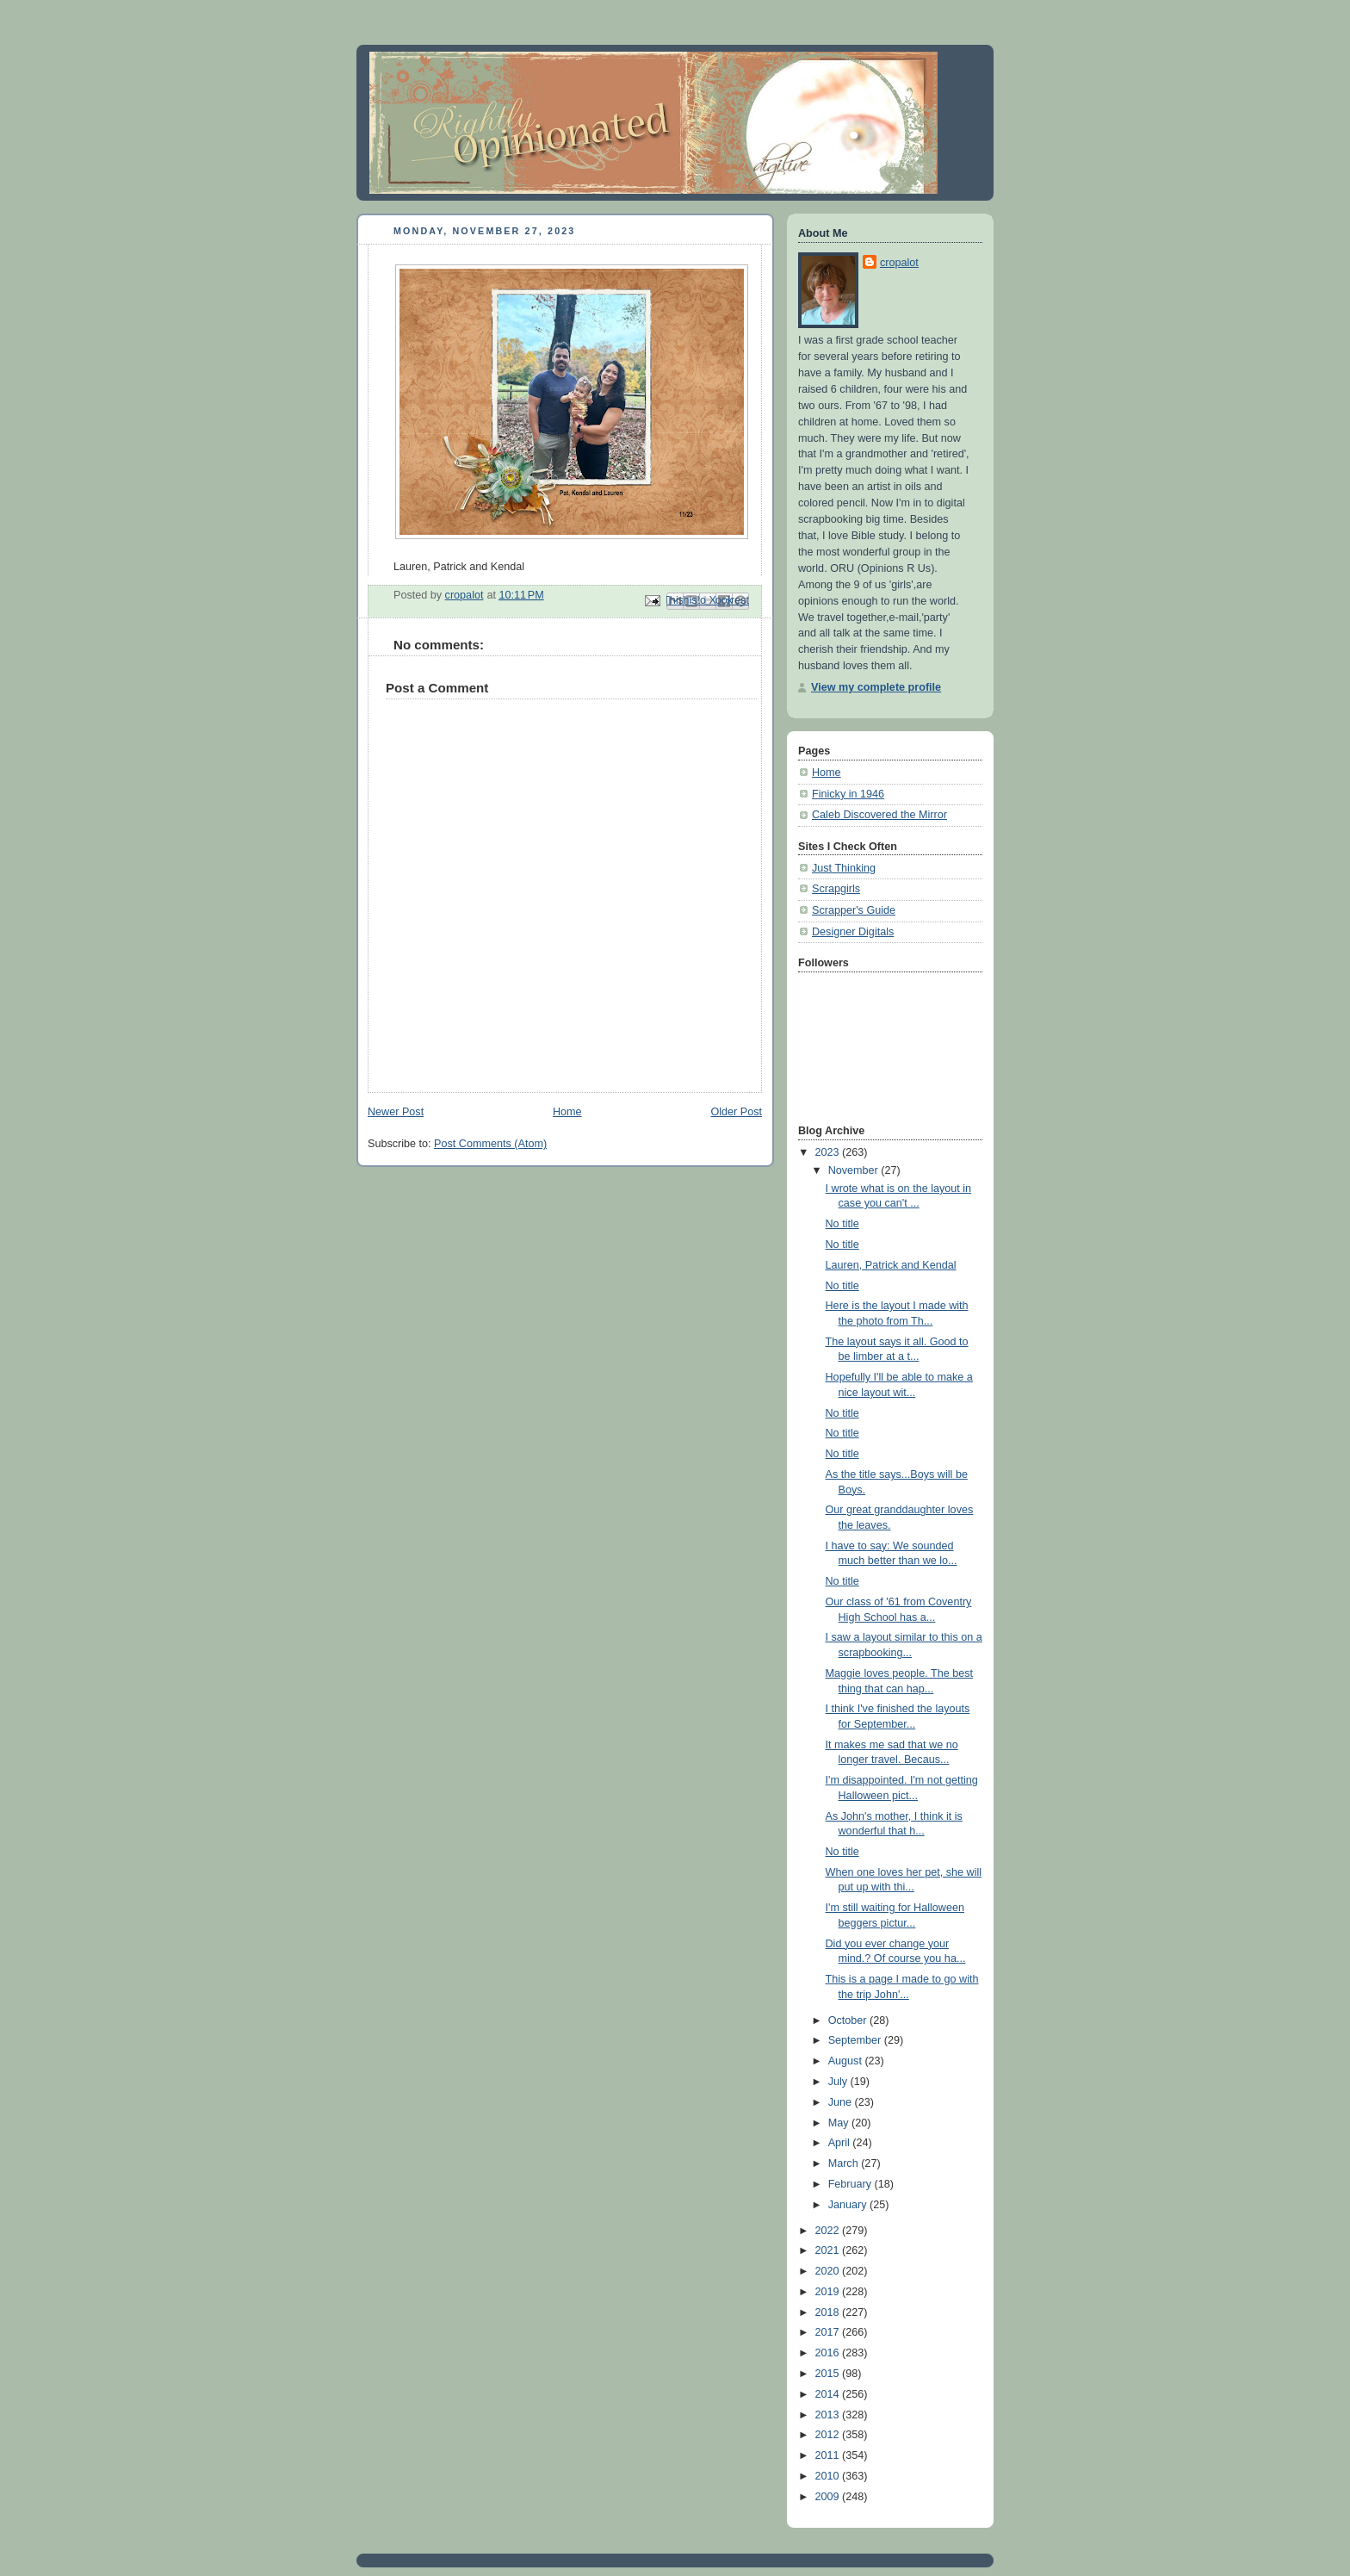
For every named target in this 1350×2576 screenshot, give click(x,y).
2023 (829, 1152)
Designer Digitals (853, 932)
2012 (829, 2435)
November (855, 1170)
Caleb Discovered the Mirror (879, 815)
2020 (829, 2271)
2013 (829, 2415)
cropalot (899, 263)
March (845, 2163)
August (846, 2061)
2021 (829, 2250)
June (841, 2102)
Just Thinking (844, 868)
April (840, 2143)
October (849, 2020)
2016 (829, 2353)
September (856, 2040)
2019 (829, 2292)
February (851, 2184)
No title (842, 1224)
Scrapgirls (836, 889)
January (849, 2205)
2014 (829, 2394)
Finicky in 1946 (848, 794)
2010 (829, 2476)
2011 (829, 2455)
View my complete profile (876, 687)
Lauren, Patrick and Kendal (891, 1265)
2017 (829, 2332)
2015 (829, 2374)
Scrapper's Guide (853, 910)
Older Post (736, 1112)
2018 (829, 2312)
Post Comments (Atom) (490, 1144)
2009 (829, 2497)
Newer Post (396, 1112)
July (839, 2082)
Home (567, 1112)
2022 (829, 2231)
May (839, 2123)
